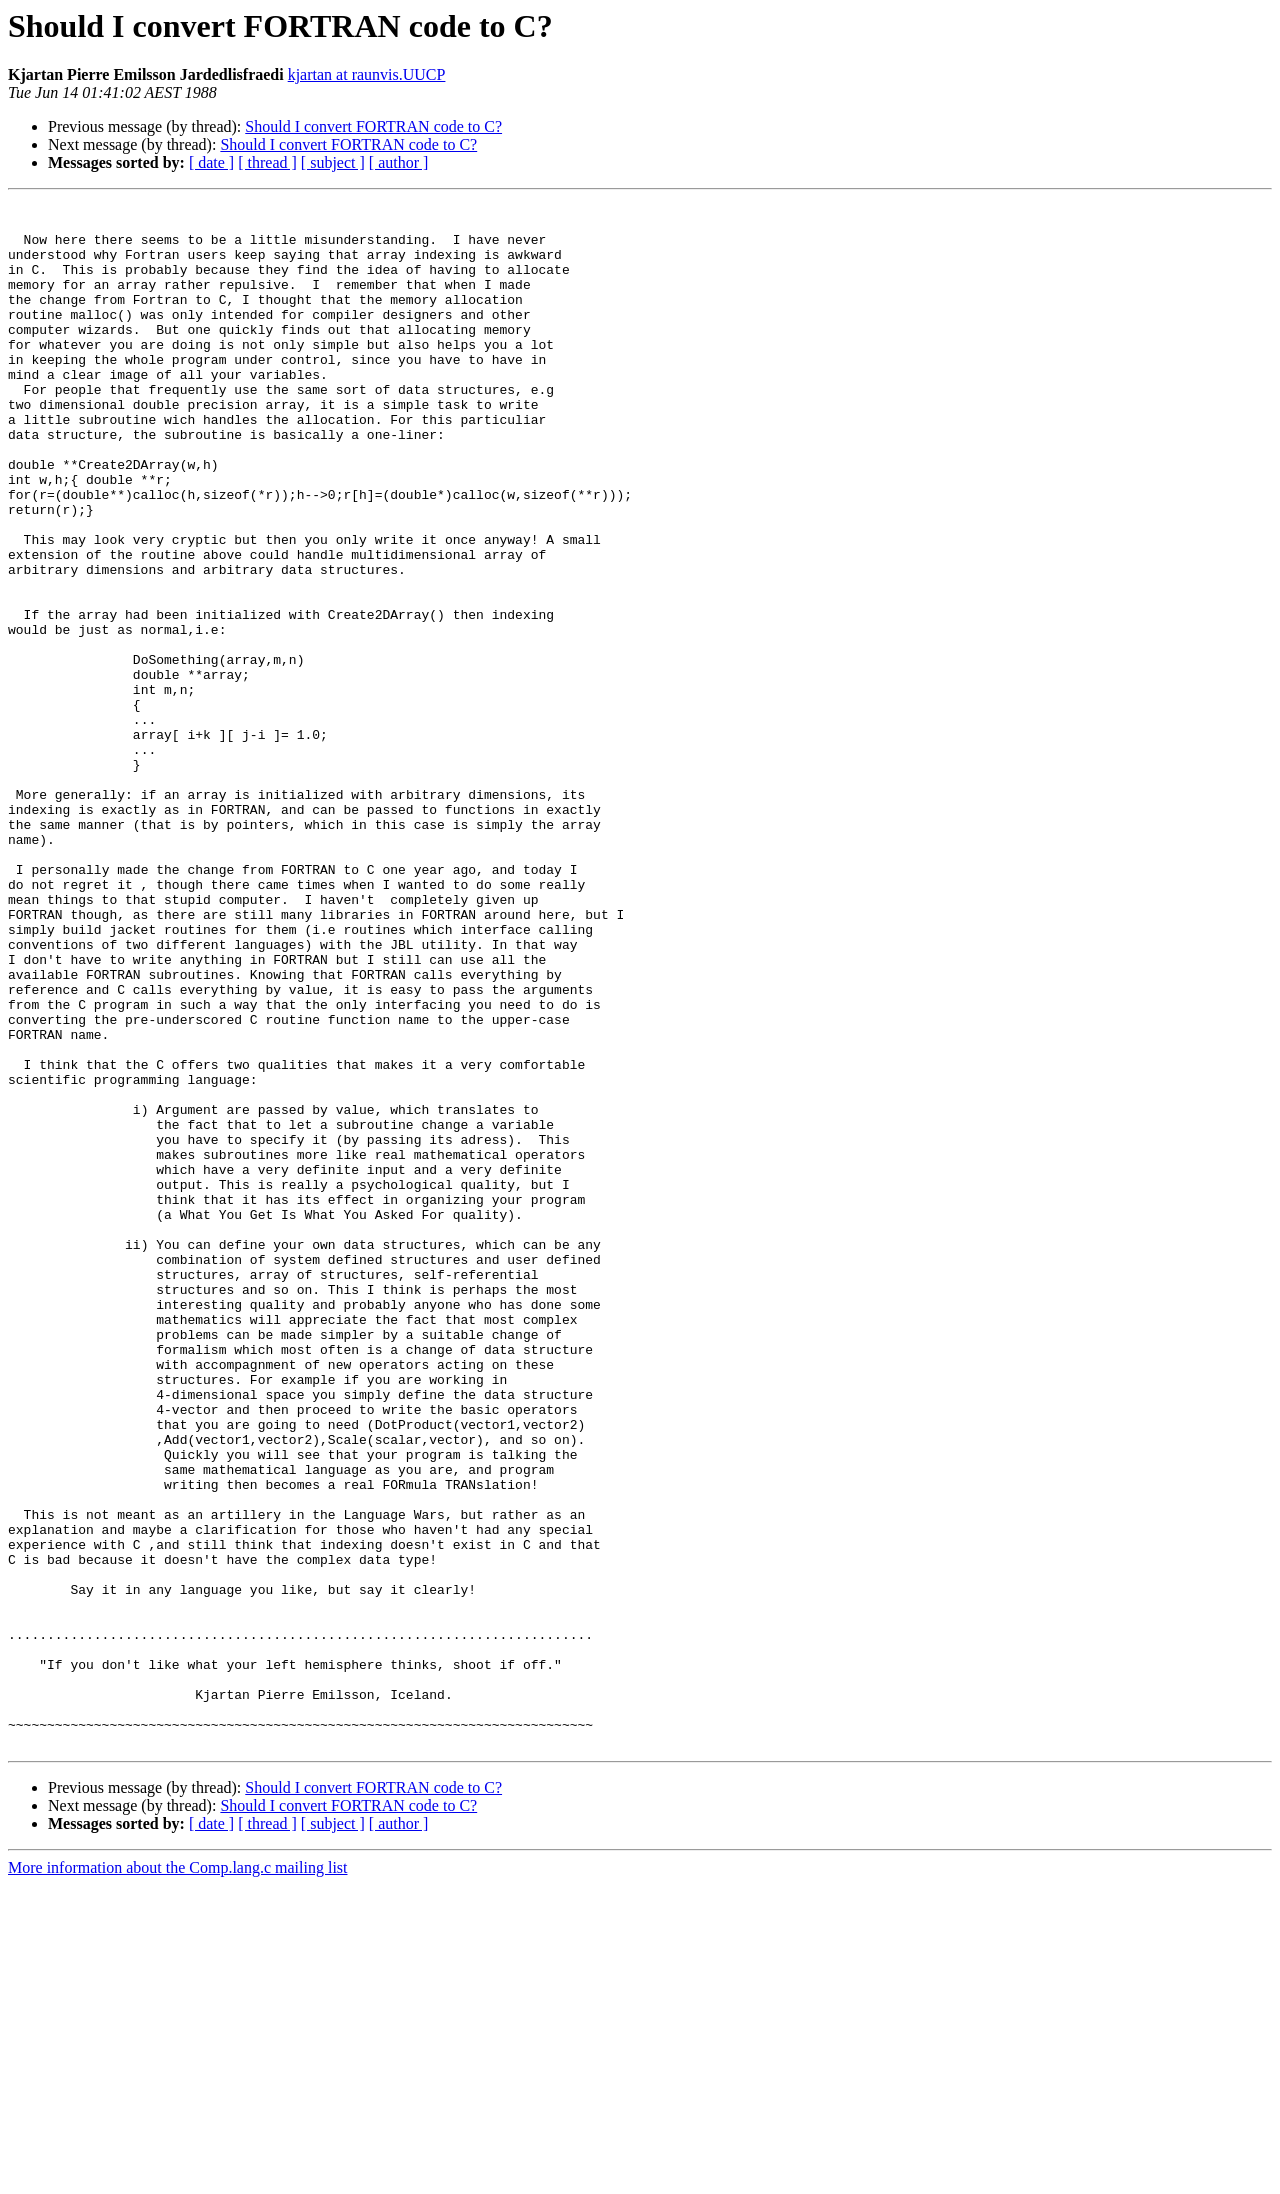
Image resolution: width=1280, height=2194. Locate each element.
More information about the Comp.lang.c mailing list (178, 2176)
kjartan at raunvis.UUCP (367, 74)
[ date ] (211, 162)
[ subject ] (333, 162)
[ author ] (399, 162)
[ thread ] (267, 162)
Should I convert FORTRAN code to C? (373, 126)
